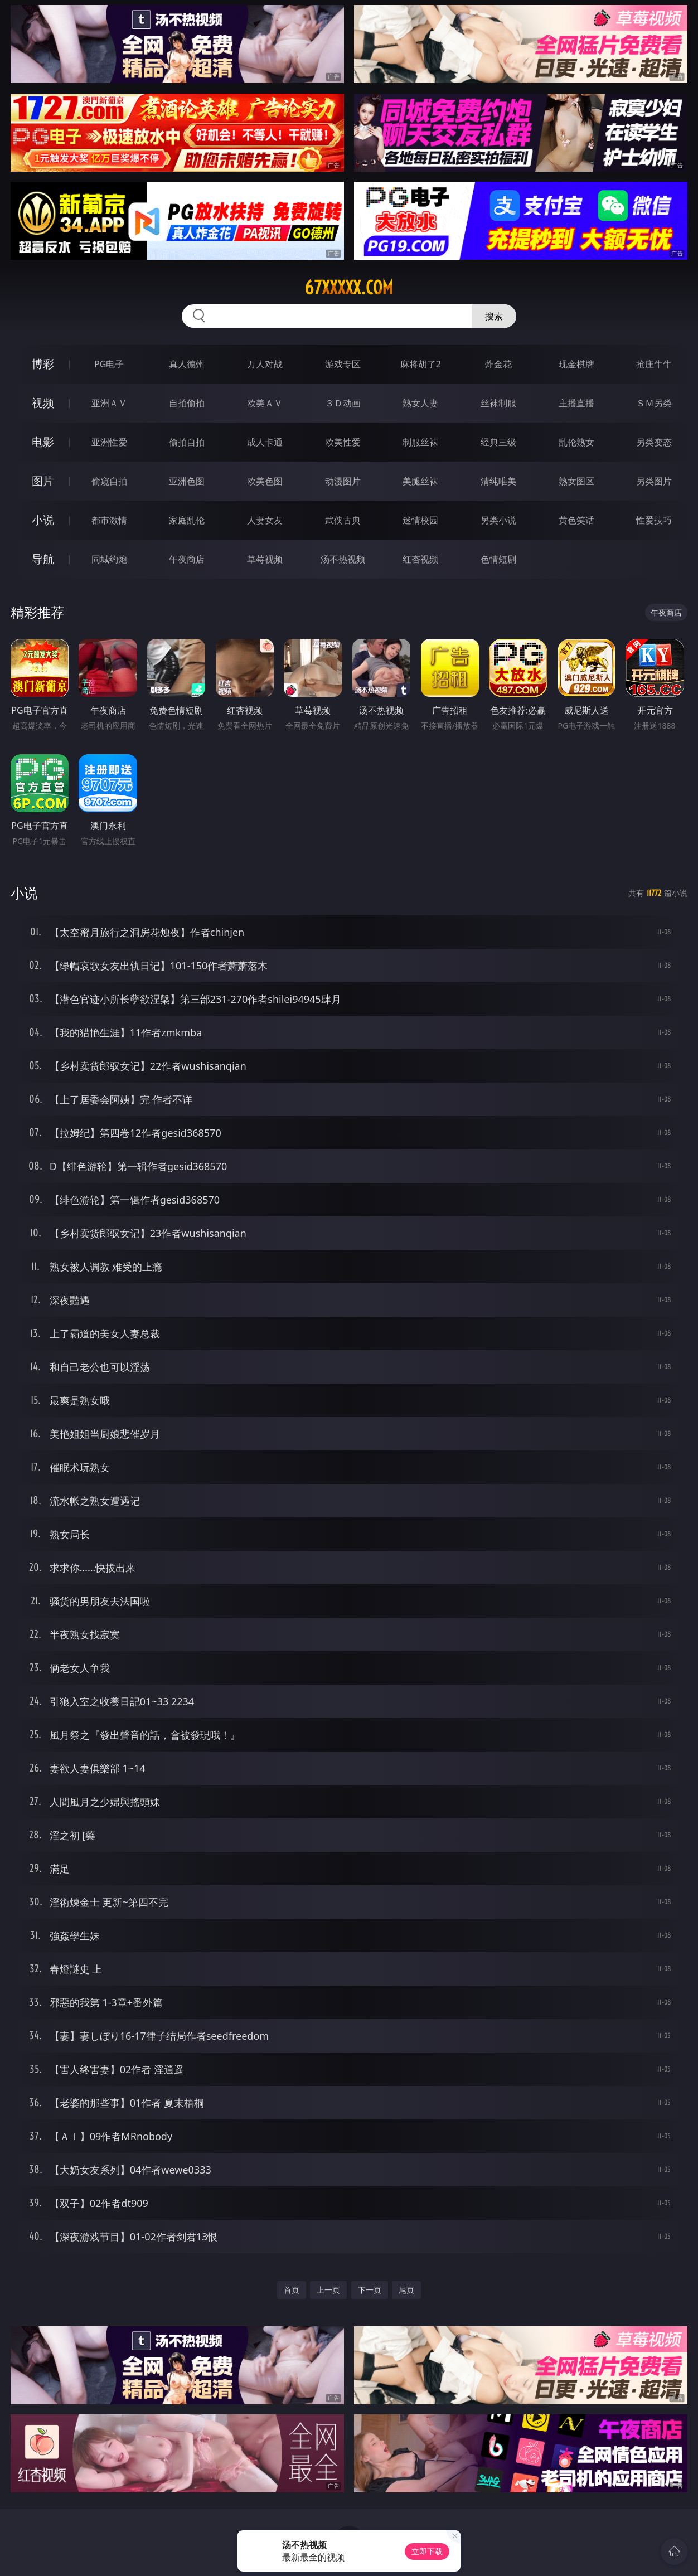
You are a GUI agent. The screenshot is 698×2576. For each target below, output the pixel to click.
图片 (43, 480)
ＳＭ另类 (654, 403)
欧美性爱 (343, 442)
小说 (43, 519)
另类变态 (654, 442)
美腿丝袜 (420, 481)
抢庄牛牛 (654, 364)
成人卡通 (265, 442)
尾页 (406, 2289)
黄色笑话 (576, 520)
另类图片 (654, 481)
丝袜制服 (498, 403)
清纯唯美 (498, 481)
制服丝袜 (420, 442)
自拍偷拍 (187, 403)
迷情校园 (420, 520)
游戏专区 (343, 364)
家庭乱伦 (187, 520)
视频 (43, 402)
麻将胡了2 (420, 364)
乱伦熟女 (576, 442)
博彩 (43, 363)
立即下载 (427, 2551)
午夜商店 (187, 559)
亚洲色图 (187, 481)
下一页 (369, 2289)
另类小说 (498, 520)
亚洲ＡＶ (109, 403)
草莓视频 (265, 559)
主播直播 (576, 403)
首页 (291, 2289)
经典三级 (498, 442)
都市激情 (109, 520)
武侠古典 (343, 520)
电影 (43, 441)
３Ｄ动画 (343, 403)
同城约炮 (109, 559)
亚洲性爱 (109, 442)
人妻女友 (265, 520)
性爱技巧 (654, 520)
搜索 (494, 316)
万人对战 (265, 364)
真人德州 (187, 364)
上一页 (328, 2289)
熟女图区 (576, 481)
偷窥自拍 (109, 481)
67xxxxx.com (348, 287)
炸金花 (498, 364)
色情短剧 (498, 559)
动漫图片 (343, 481)
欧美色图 (265, 481)
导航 (43, 558)
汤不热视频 (343, 559)
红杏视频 (420, 559)
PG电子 (109, 364)
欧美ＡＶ (265, 403)
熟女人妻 (420, 403)
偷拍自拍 (187, 442)
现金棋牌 (576, 364)
